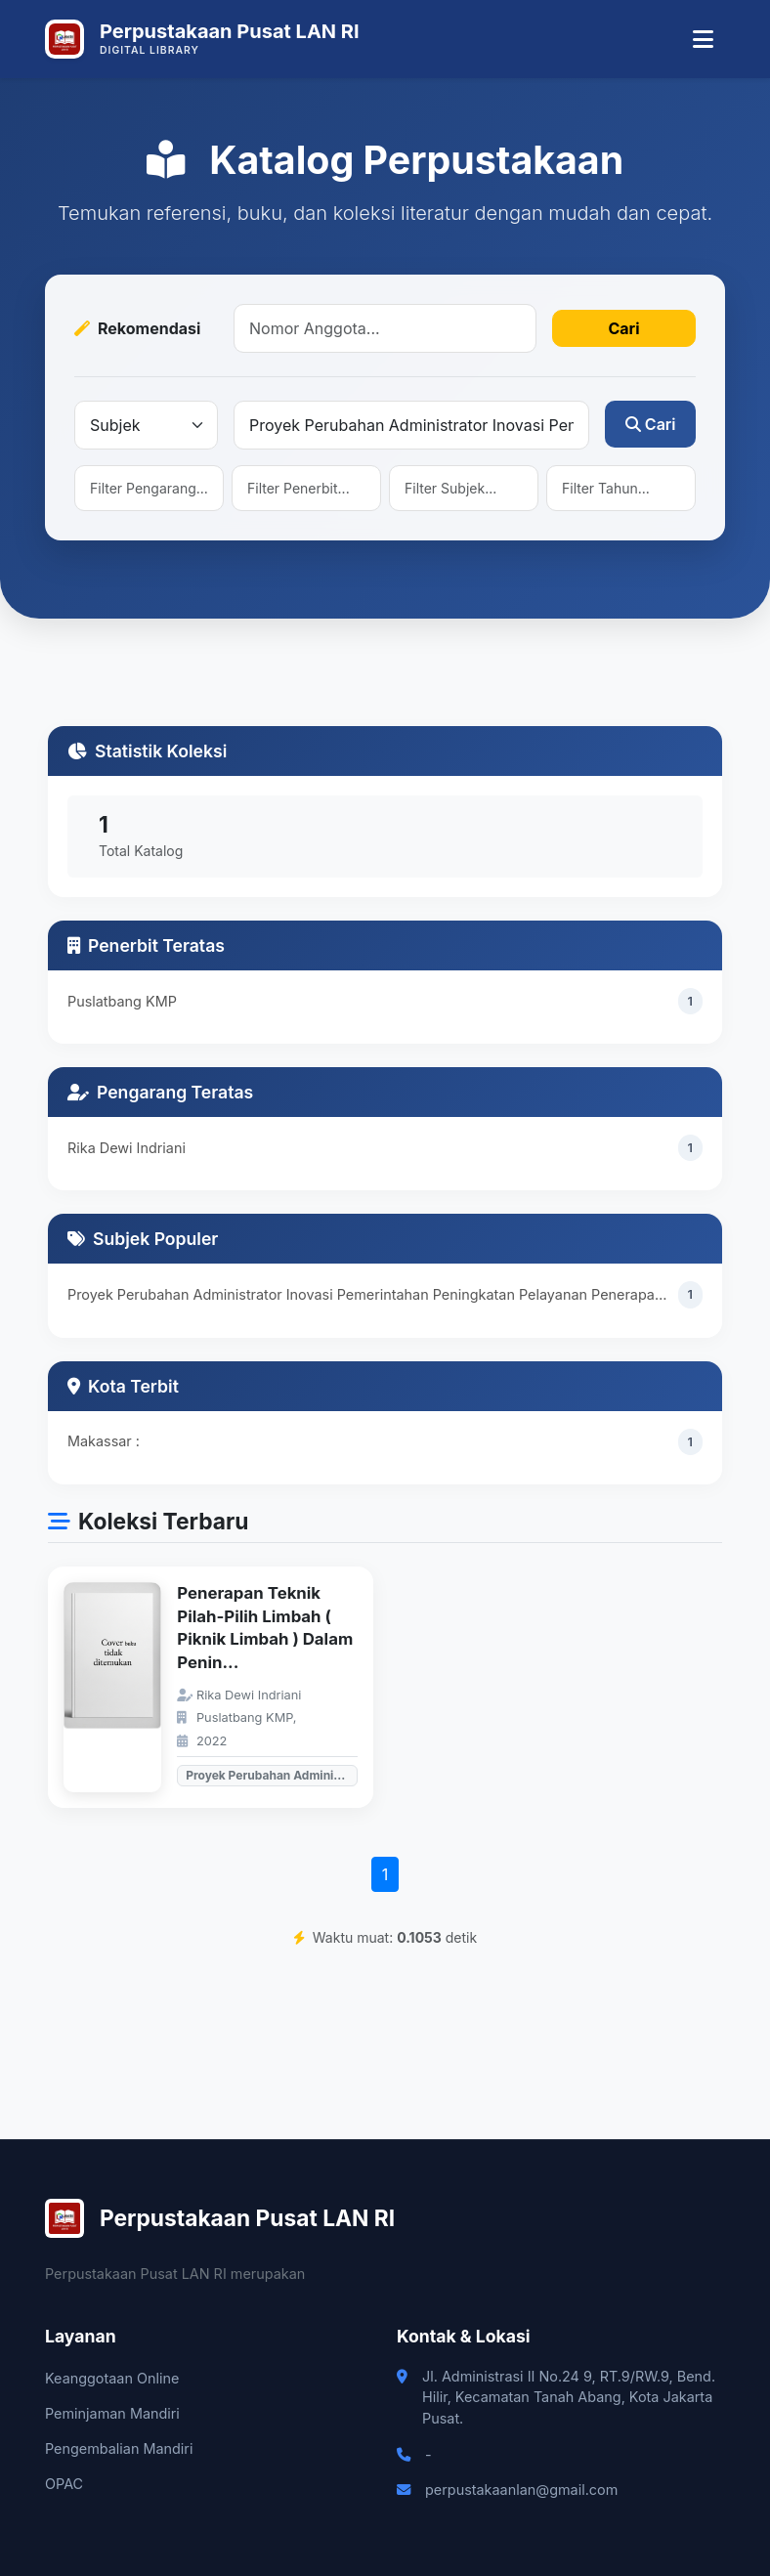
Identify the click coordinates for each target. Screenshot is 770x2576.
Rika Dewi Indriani (126, 1147)
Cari (623, 328)
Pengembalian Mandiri (118, 2448)
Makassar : (103, 1441)
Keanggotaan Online (112, 2378)
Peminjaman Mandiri (112, 2413)
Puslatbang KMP (122, 1001)
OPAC (64, 2483)
